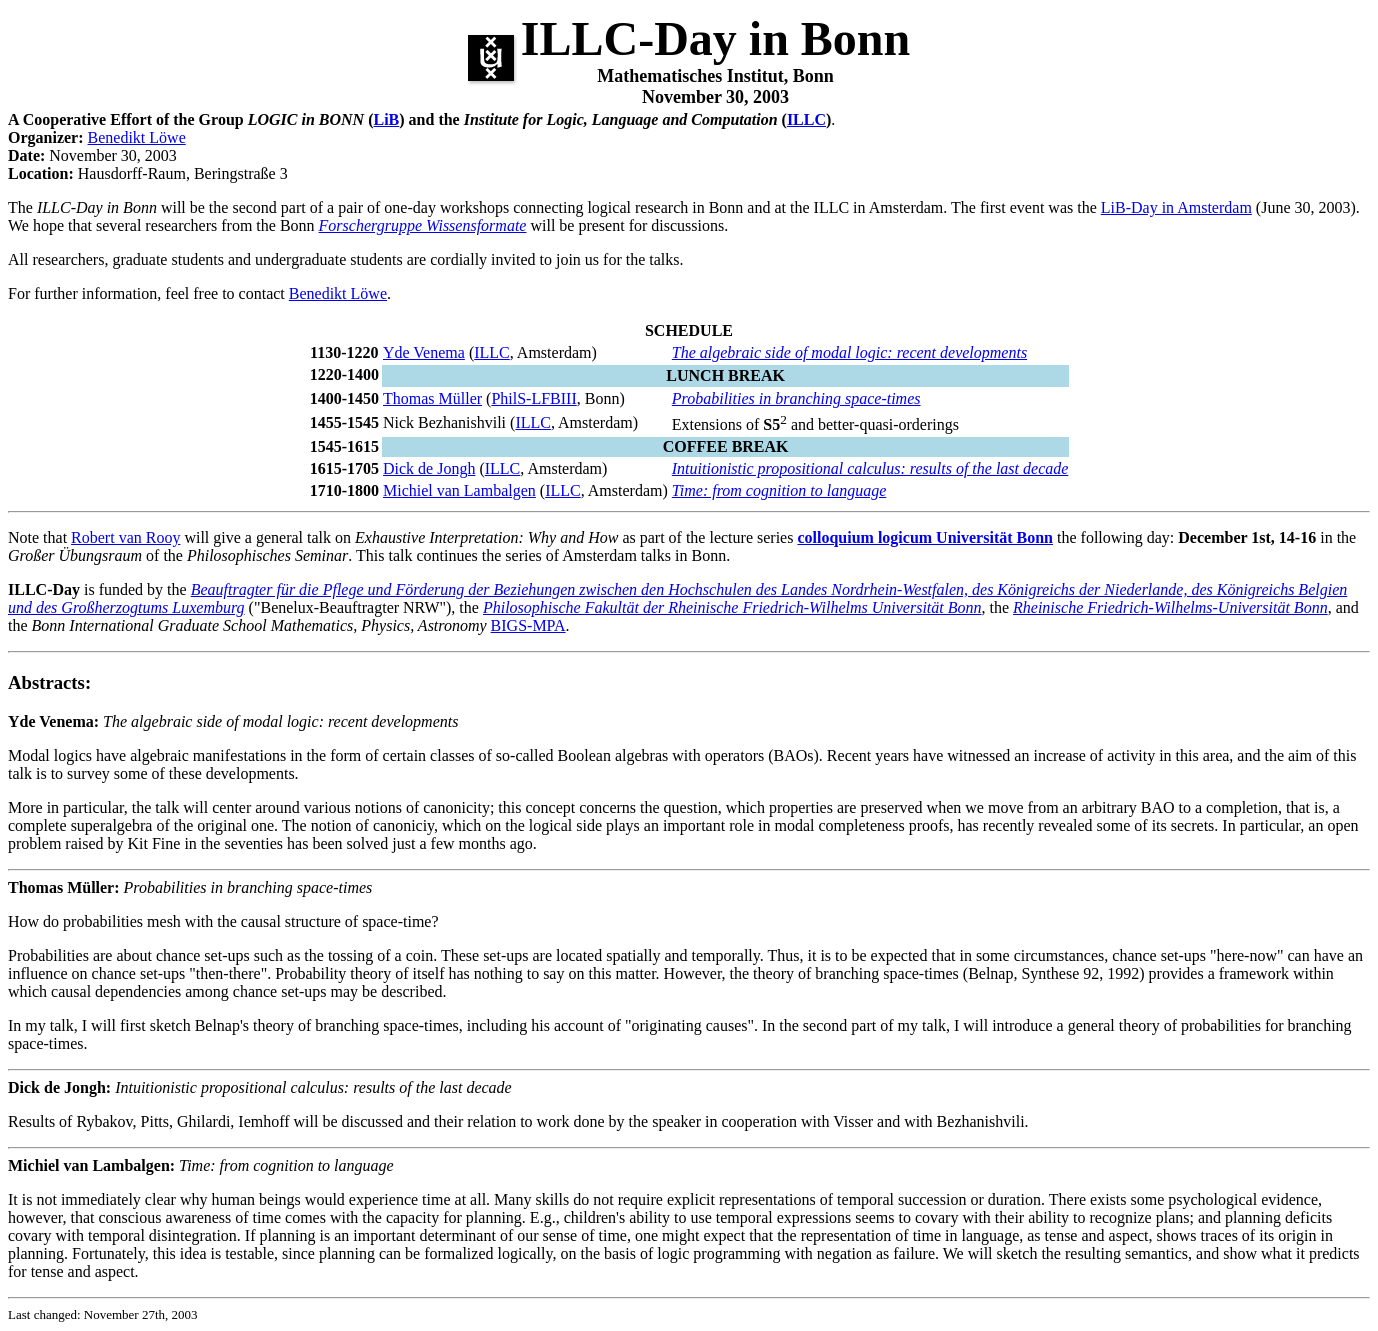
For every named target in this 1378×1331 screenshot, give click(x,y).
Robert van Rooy (125, 537)
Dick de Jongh (429, 468)
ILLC (806, 119)
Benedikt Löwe (137, 137)
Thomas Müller (432, 398)
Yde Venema (424, 352)
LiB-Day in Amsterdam (1176, 207)
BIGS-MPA (528, 625)
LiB (386, 119)
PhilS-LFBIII (533, 398)
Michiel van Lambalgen (459, 490)
